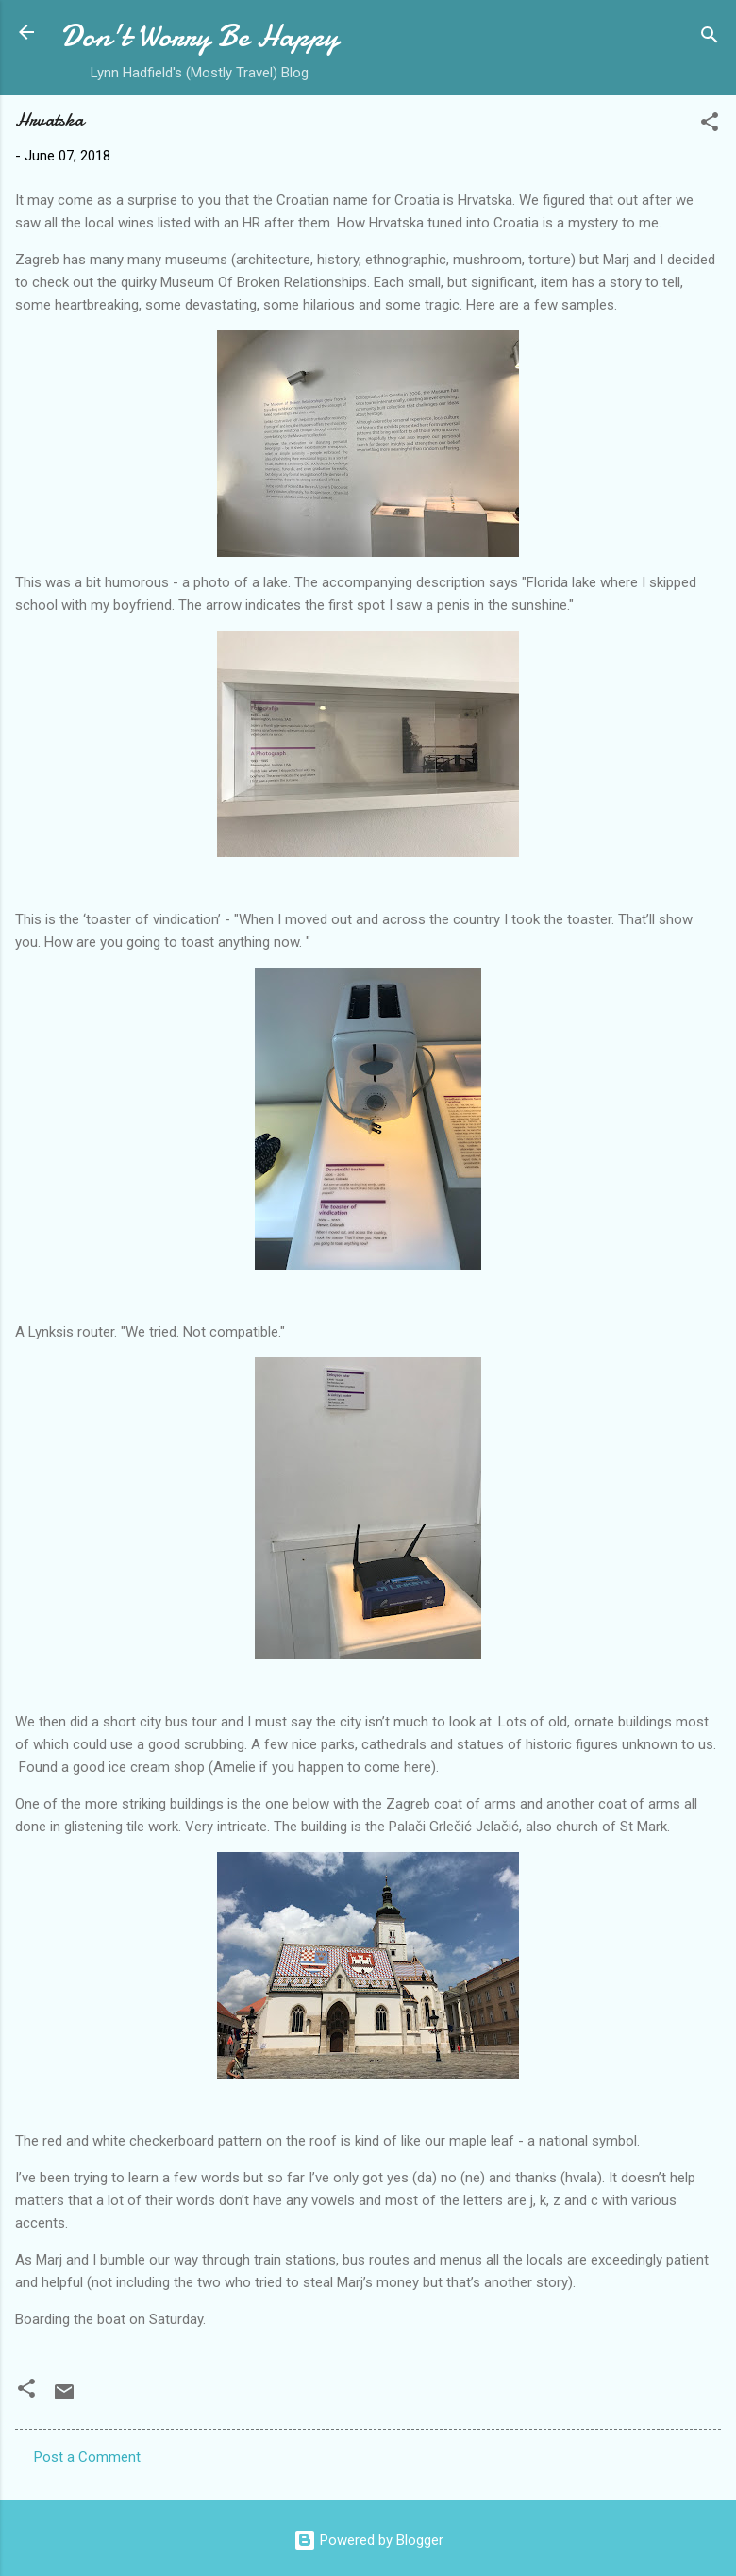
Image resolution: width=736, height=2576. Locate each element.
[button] (709, 125)
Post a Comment (87, 2457)
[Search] (709, 38)
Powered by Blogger (368, 2540)
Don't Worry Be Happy (199, 36)
